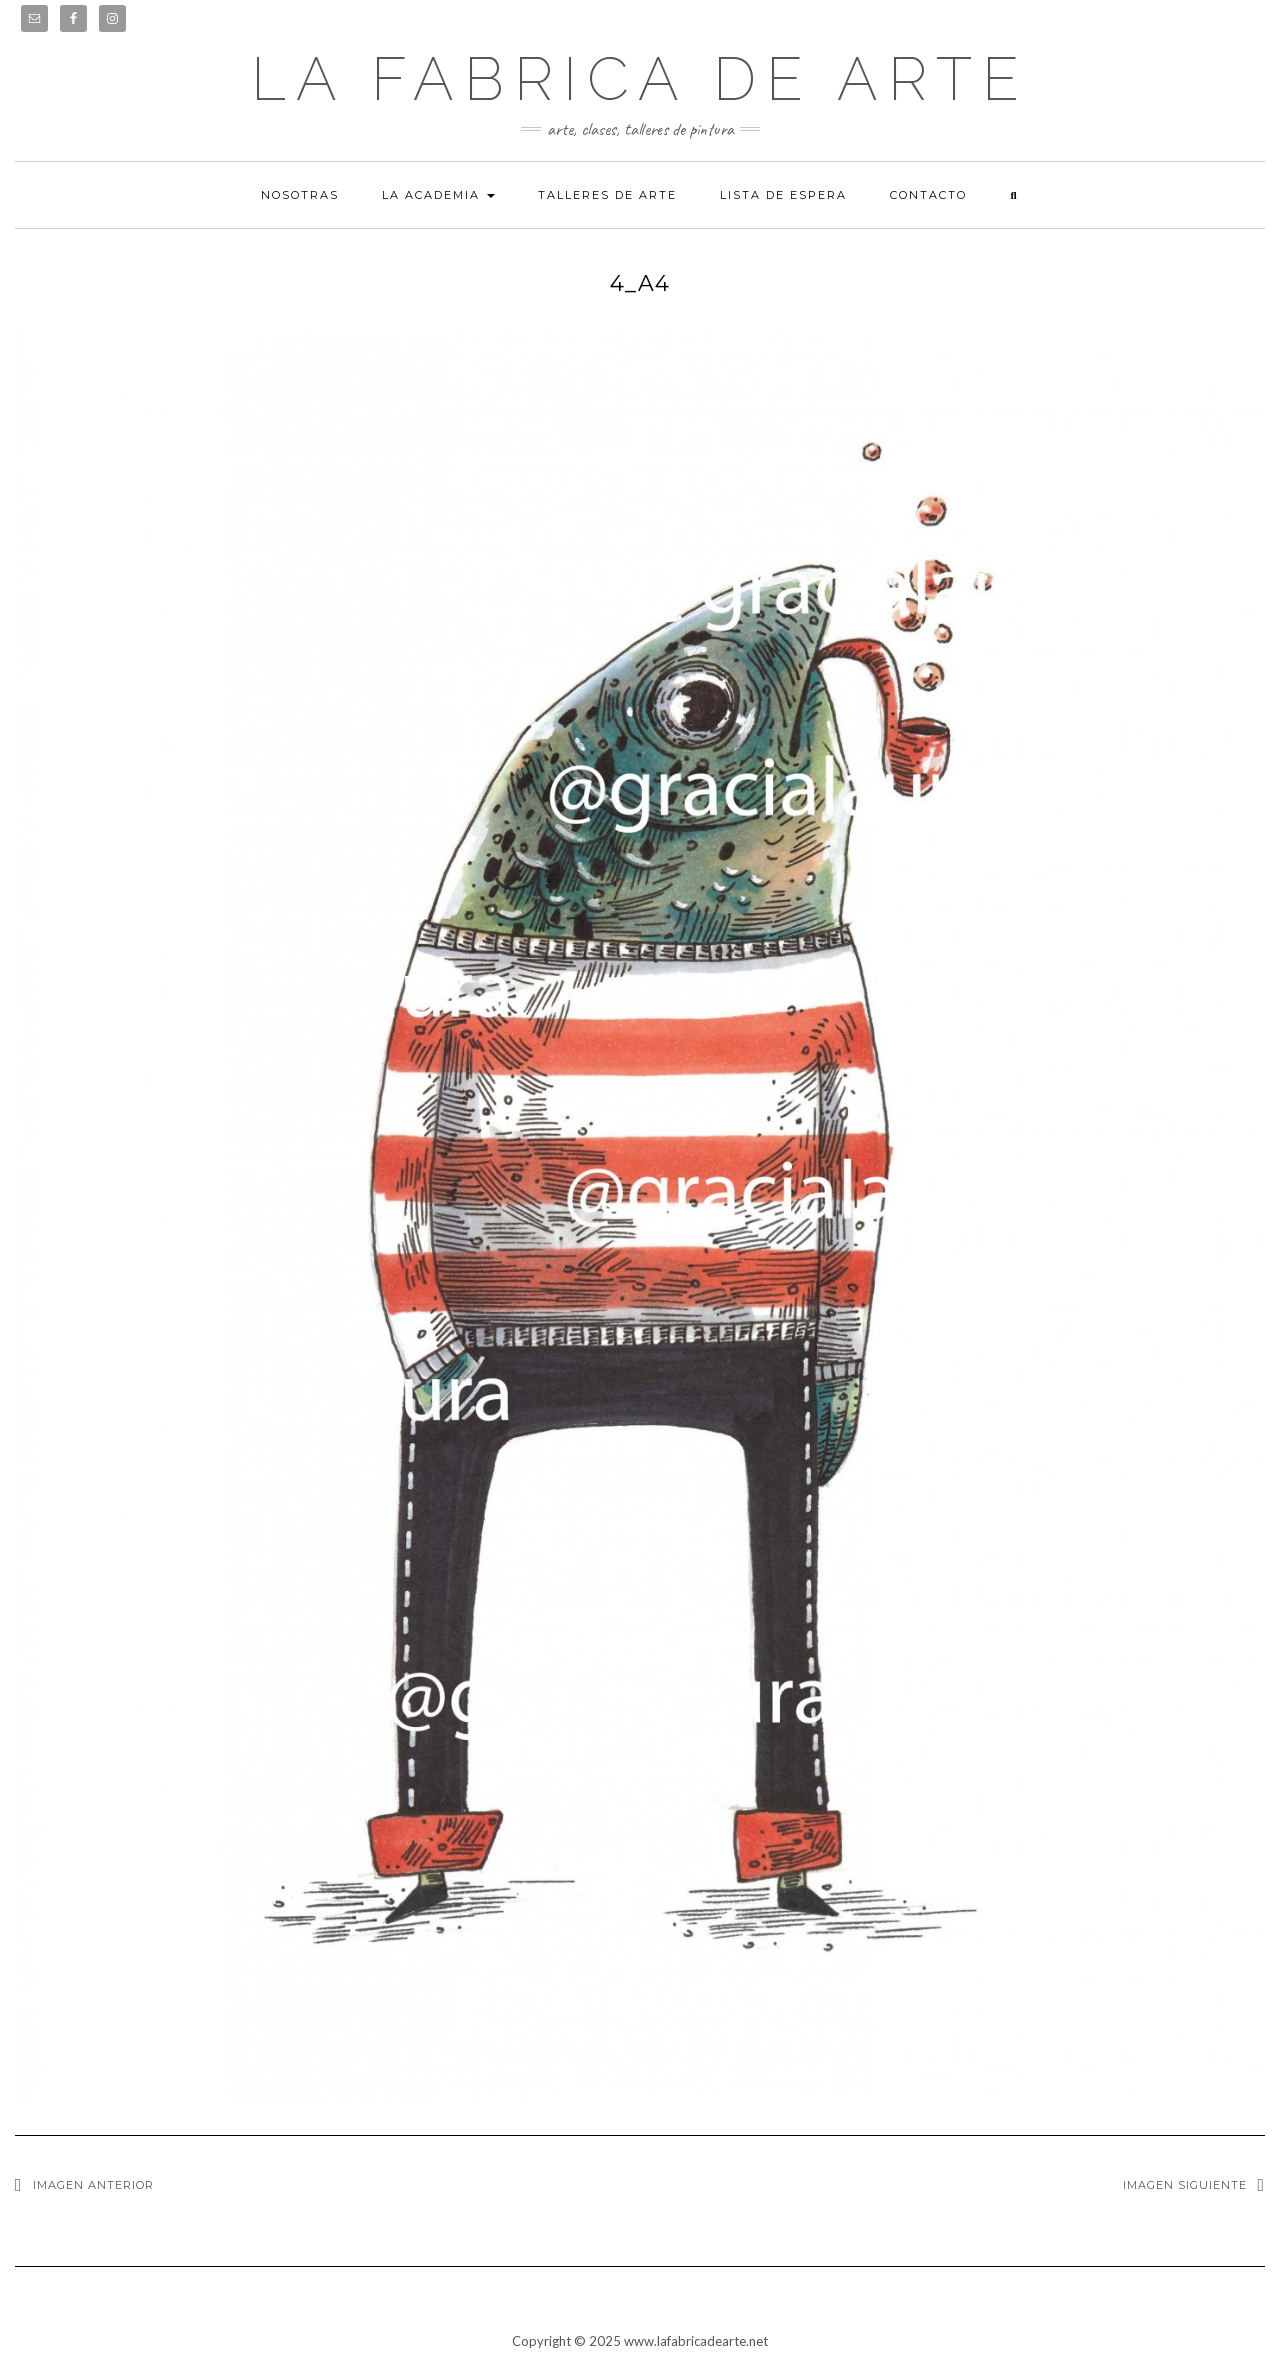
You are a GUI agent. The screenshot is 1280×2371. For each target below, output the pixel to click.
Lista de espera (783, 195)
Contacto (928, 195)
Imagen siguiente (1185, 2185)
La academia (438, 195)
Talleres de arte (607, 195)
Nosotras (300, 195)
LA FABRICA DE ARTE (640, 79)
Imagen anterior (93, 2185)
